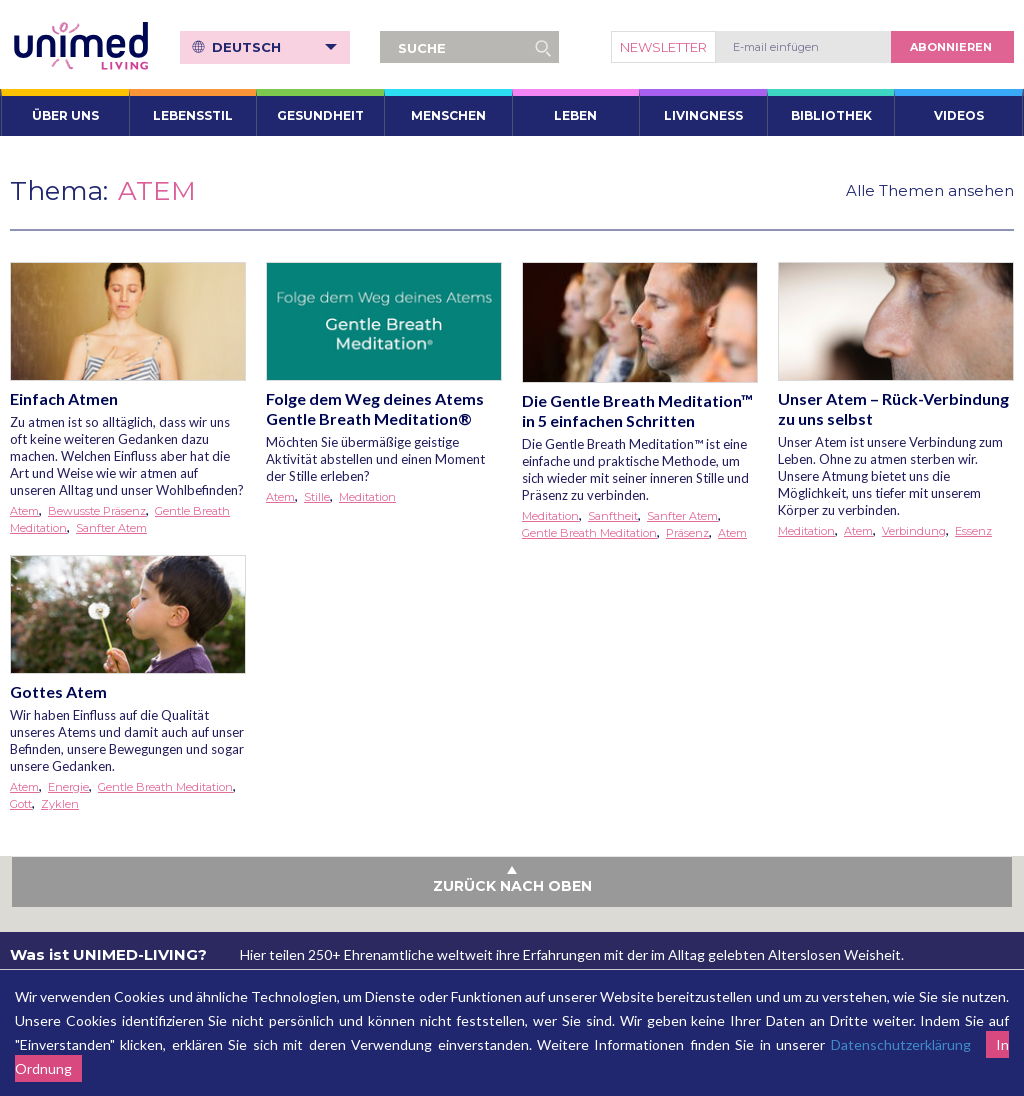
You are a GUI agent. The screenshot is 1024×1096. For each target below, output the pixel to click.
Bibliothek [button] (831, 115)
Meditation (367, 497)
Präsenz (687, 533)
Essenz (973, 531)
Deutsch (274, 47)
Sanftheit (613, 516)
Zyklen (60, 804)
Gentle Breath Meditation (589, 533)
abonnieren (951, 47)
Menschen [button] (448, 115)
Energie (68, 787)
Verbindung (914, 531)
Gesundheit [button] (320, 115)
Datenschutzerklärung (901, 1044)
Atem (24, 511)
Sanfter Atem (111, 528)
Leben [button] (575, 115)
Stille (317, 497)
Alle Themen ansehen (930, 190)
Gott (21, 804)
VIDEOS (959, 115)
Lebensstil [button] (193, 115)
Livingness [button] (703, 115)
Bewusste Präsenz (97, 511)
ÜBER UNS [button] (65, 115)
